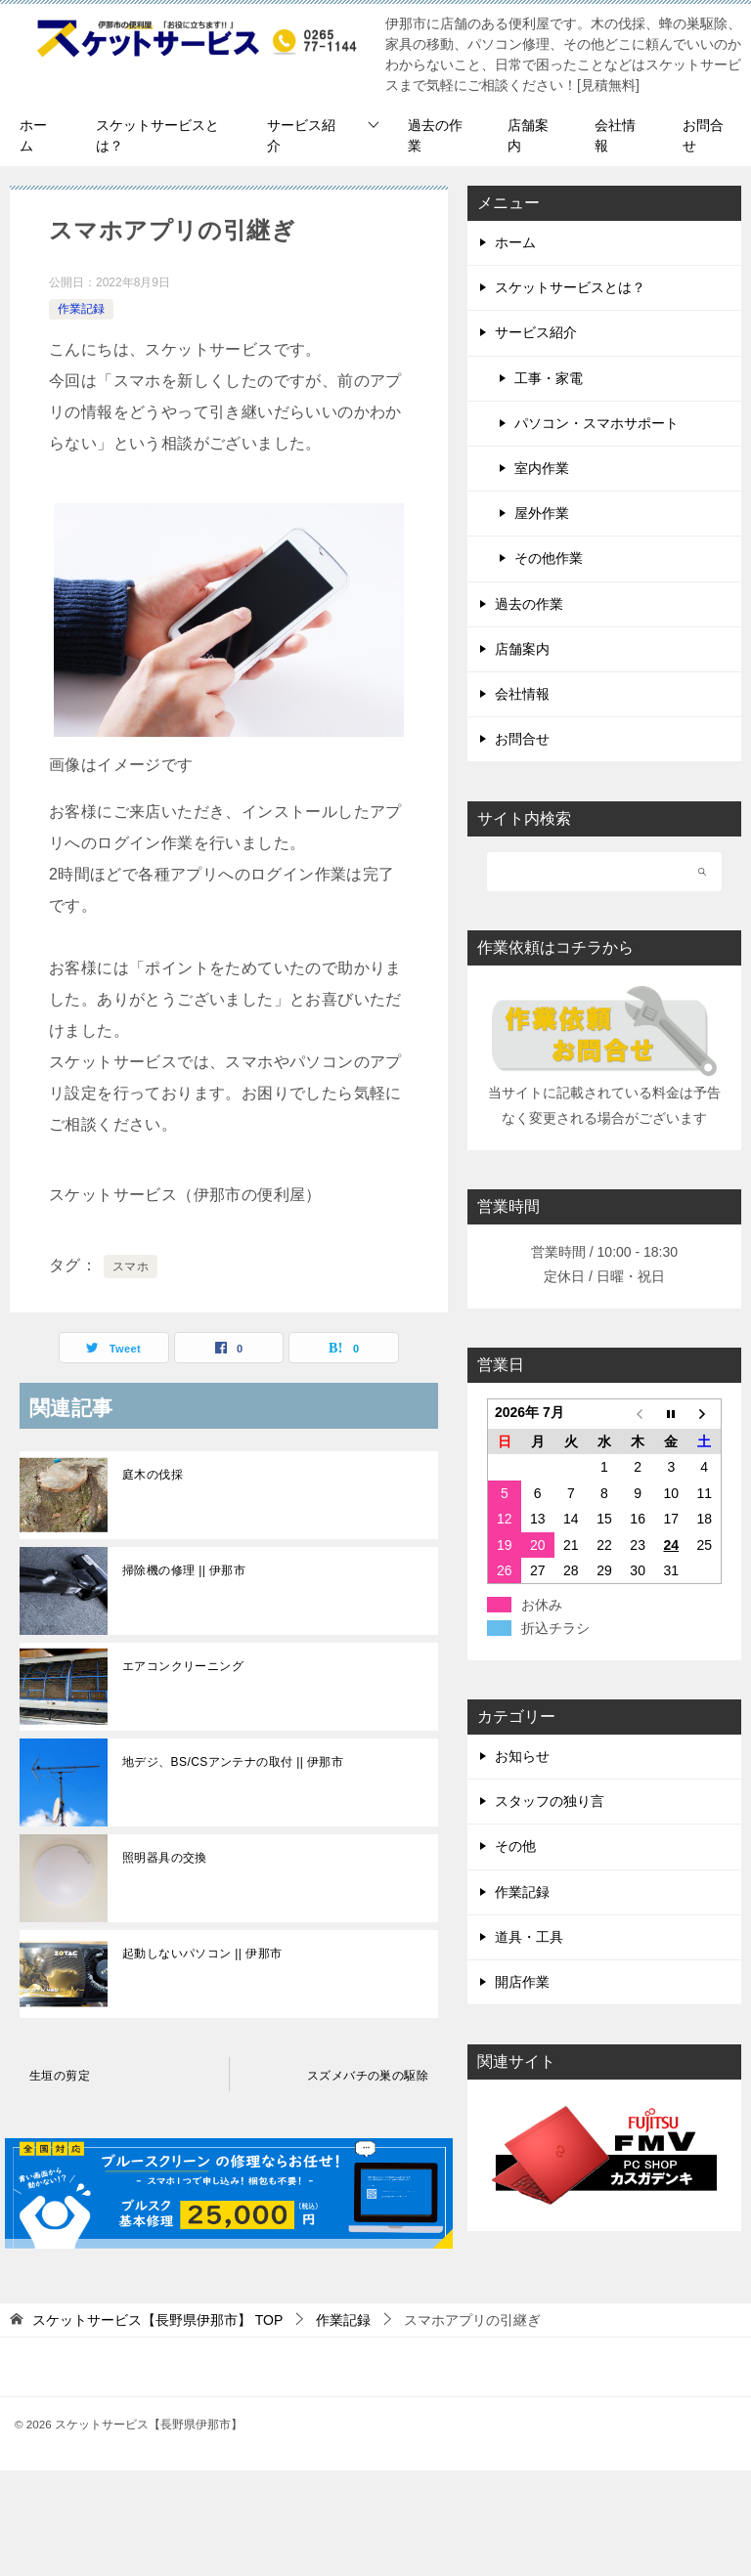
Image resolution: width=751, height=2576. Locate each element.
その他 (515, 1846)
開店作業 (522, 1982)
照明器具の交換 (164, 1858)
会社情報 (615, 135)
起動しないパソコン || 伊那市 (202, 1953)
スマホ (130, 1266)
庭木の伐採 (152, 1474)
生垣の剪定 (59, 2075)
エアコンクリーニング (182, 1666)
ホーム (33, 135)
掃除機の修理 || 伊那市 (183, 1570)
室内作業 (541, 468)
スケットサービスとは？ (157, 135)
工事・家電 (548, 378)
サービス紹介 (301, 135)
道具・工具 (529, 1937)
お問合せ (703, 135)
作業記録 (81, 309)
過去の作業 (435, 135)
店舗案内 (528, 135)
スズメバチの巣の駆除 (367, 2075)
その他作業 (548, 558)
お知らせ (522, 1756)
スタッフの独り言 (549, 1801)
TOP (157, 2320)
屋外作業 (541, 513)
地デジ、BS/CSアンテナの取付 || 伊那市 (232, 1762)
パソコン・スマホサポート (596, 423)
